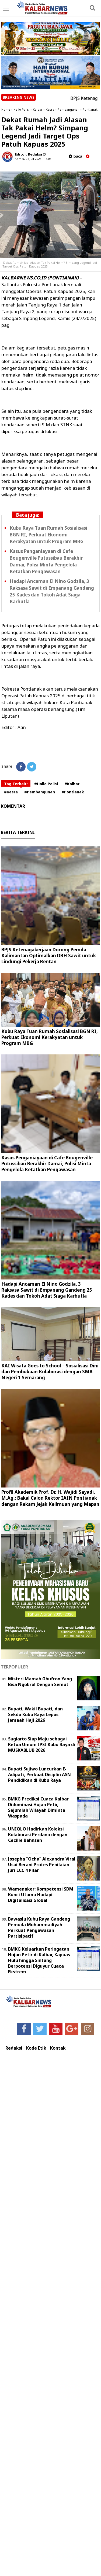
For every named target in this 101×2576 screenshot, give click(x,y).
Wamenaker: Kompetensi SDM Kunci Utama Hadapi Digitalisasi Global (40, 1894)
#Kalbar (71, 783)
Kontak (58, 2048)
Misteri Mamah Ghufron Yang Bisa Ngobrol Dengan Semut (40, 1681)
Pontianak (90, 109)
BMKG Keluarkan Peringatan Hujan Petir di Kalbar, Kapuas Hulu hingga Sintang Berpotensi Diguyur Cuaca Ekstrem (39, 1960)
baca (75, 156)
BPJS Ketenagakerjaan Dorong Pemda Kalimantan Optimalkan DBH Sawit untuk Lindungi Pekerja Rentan (48, 955)
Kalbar (38, 109)
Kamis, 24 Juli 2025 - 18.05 (33, 159)
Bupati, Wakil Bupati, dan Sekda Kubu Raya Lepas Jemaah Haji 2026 (35, 1714)
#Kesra (11, 791)
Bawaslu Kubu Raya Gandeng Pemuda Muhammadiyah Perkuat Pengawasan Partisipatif (39, 1927)
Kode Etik (36, 2048)
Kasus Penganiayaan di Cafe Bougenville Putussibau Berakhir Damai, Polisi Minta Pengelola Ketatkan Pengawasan (47, 1164)
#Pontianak (72, 791)
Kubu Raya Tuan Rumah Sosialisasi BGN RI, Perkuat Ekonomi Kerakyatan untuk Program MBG (48, 535)
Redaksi (13, 2048)
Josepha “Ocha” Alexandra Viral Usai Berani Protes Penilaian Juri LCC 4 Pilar (41, 1864)
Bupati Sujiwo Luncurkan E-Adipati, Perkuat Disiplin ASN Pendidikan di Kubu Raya (39, 1774)
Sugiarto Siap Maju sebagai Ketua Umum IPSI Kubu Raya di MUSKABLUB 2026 (41, 1744)
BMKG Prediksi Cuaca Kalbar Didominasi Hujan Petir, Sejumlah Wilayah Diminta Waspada (38, 1807)
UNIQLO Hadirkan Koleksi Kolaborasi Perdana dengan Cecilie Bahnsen (37, 1834)
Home (5, 109)
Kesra (50, 109)
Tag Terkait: (16, 783)
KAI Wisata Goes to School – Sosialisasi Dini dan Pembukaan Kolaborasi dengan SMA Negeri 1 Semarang (50, 1372)
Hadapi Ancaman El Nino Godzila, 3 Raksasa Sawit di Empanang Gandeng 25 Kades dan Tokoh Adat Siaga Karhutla (46, 1290)
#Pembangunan (39, 791)
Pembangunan (68, 109)
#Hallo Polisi (46, 783)
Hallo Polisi (21, 109)
